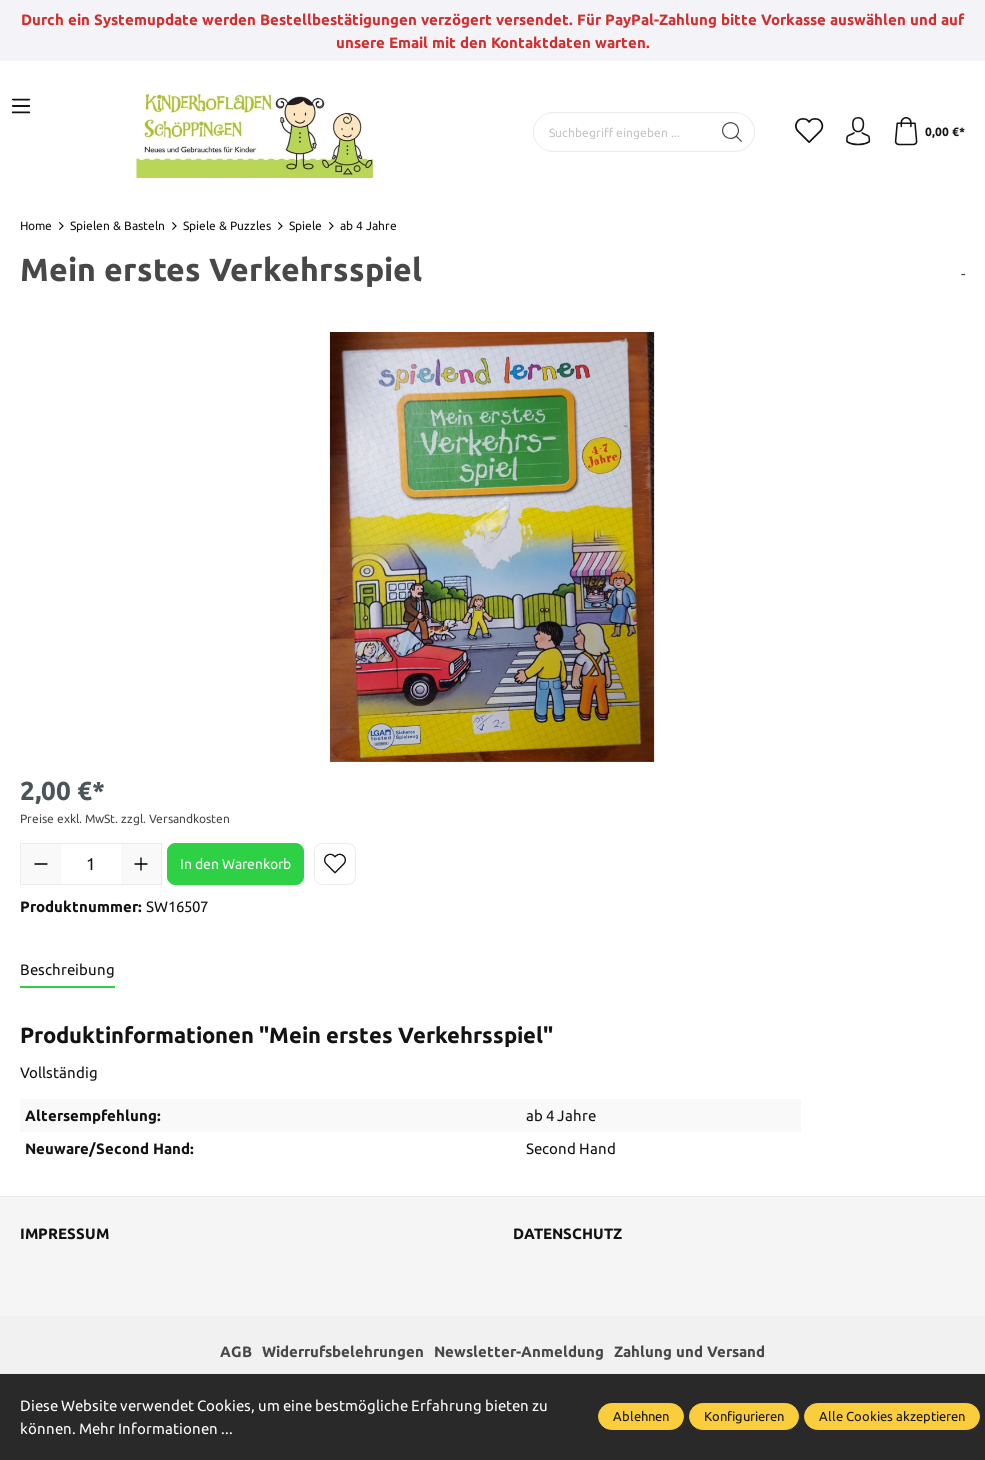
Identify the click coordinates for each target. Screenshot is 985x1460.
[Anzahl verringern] (41, 864)
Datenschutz (567, 1234)
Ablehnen (641, 1416)
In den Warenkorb (235, 864)
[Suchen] (727, 132)
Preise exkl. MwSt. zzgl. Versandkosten (125, 818)
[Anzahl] (91, 864)
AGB (236, 1353)
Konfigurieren (744, 1416)
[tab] (67, 970)
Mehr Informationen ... (156, 1428)
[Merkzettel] (805, 132)
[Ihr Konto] (855, 132)
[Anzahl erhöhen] (141, 864)
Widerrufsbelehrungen (343, 1353)
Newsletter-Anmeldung (519, 1353)
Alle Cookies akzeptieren (892, 1416)
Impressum (64, 1234)
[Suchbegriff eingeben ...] (618, 132)
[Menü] (21, 107)
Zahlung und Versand (689, 1353)
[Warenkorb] (927, 132)
